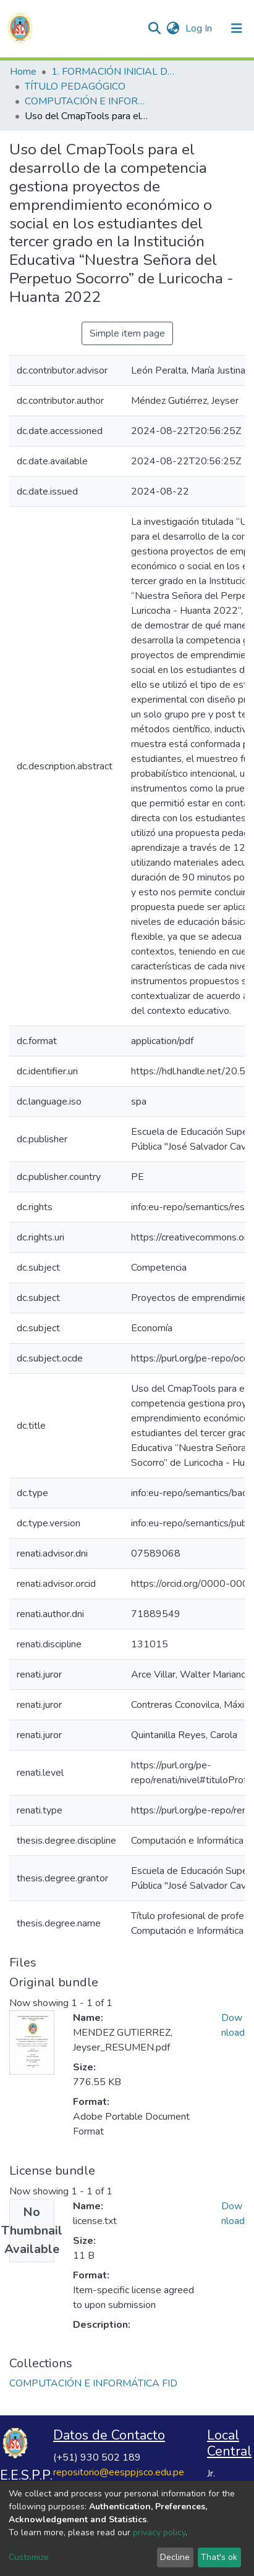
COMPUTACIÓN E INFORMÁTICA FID (86, 101)
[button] (173, 28)
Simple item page (127, 333)
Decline (175, 2557)
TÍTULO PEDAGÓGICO (75, 86)
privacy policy (159, 2532)
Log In (199, 28)
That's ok (219, 2557)
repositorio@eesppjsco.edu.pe (118, 2472)
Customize (29, 2557)
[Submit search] (154, 28)
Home (23, 71)
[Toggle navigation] (236, 28)
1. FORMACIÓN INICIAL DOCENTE (113, 71)
